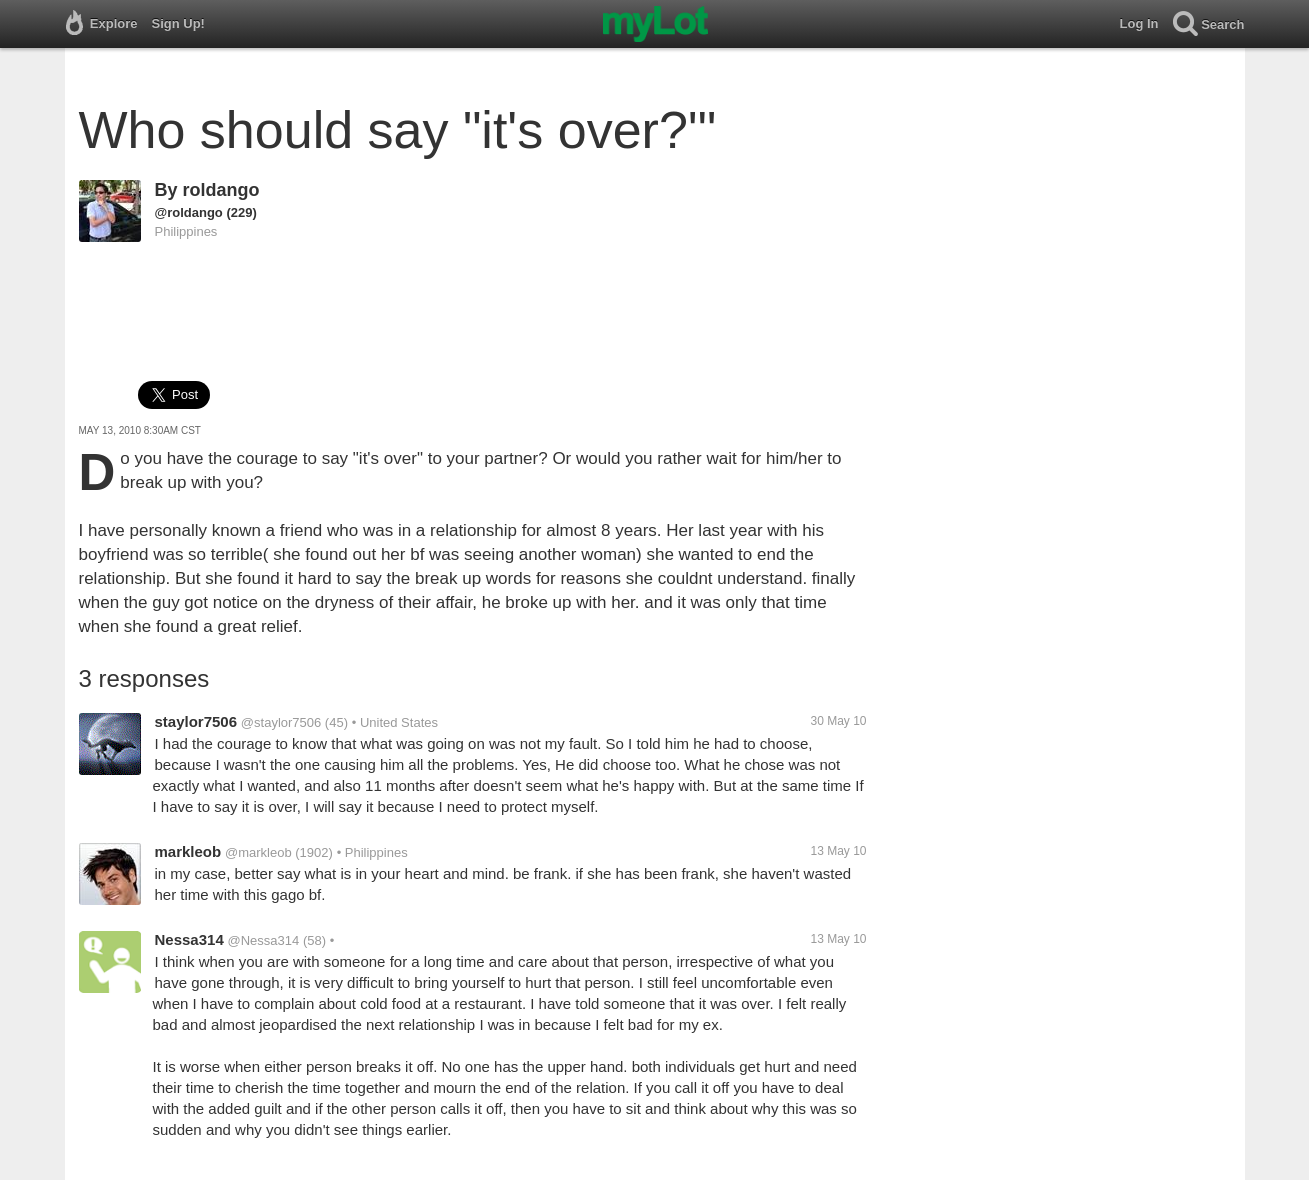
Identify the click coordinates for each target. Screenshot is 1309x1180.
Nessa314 (189, 939)
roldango (221, 190)
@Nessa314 (264, 940)
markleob (188, 851)
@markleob (258, 852)
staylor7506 (196, 721)
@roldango (189, 212)
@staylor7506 (281, 722)
